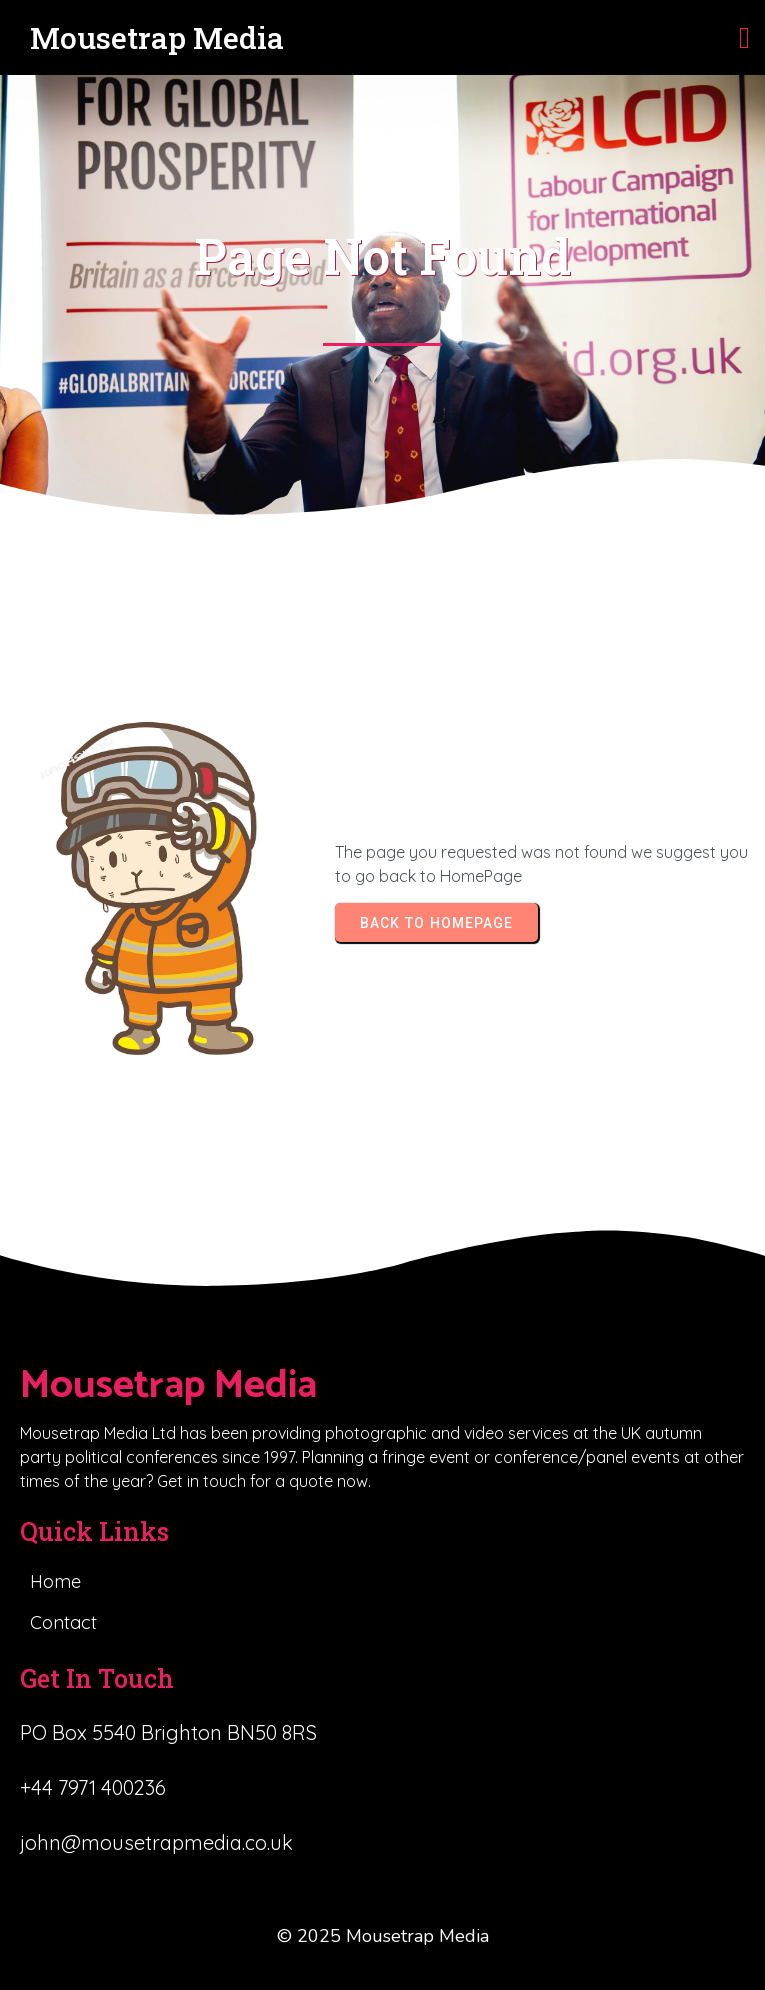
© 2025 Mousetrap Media (383, 1936)
